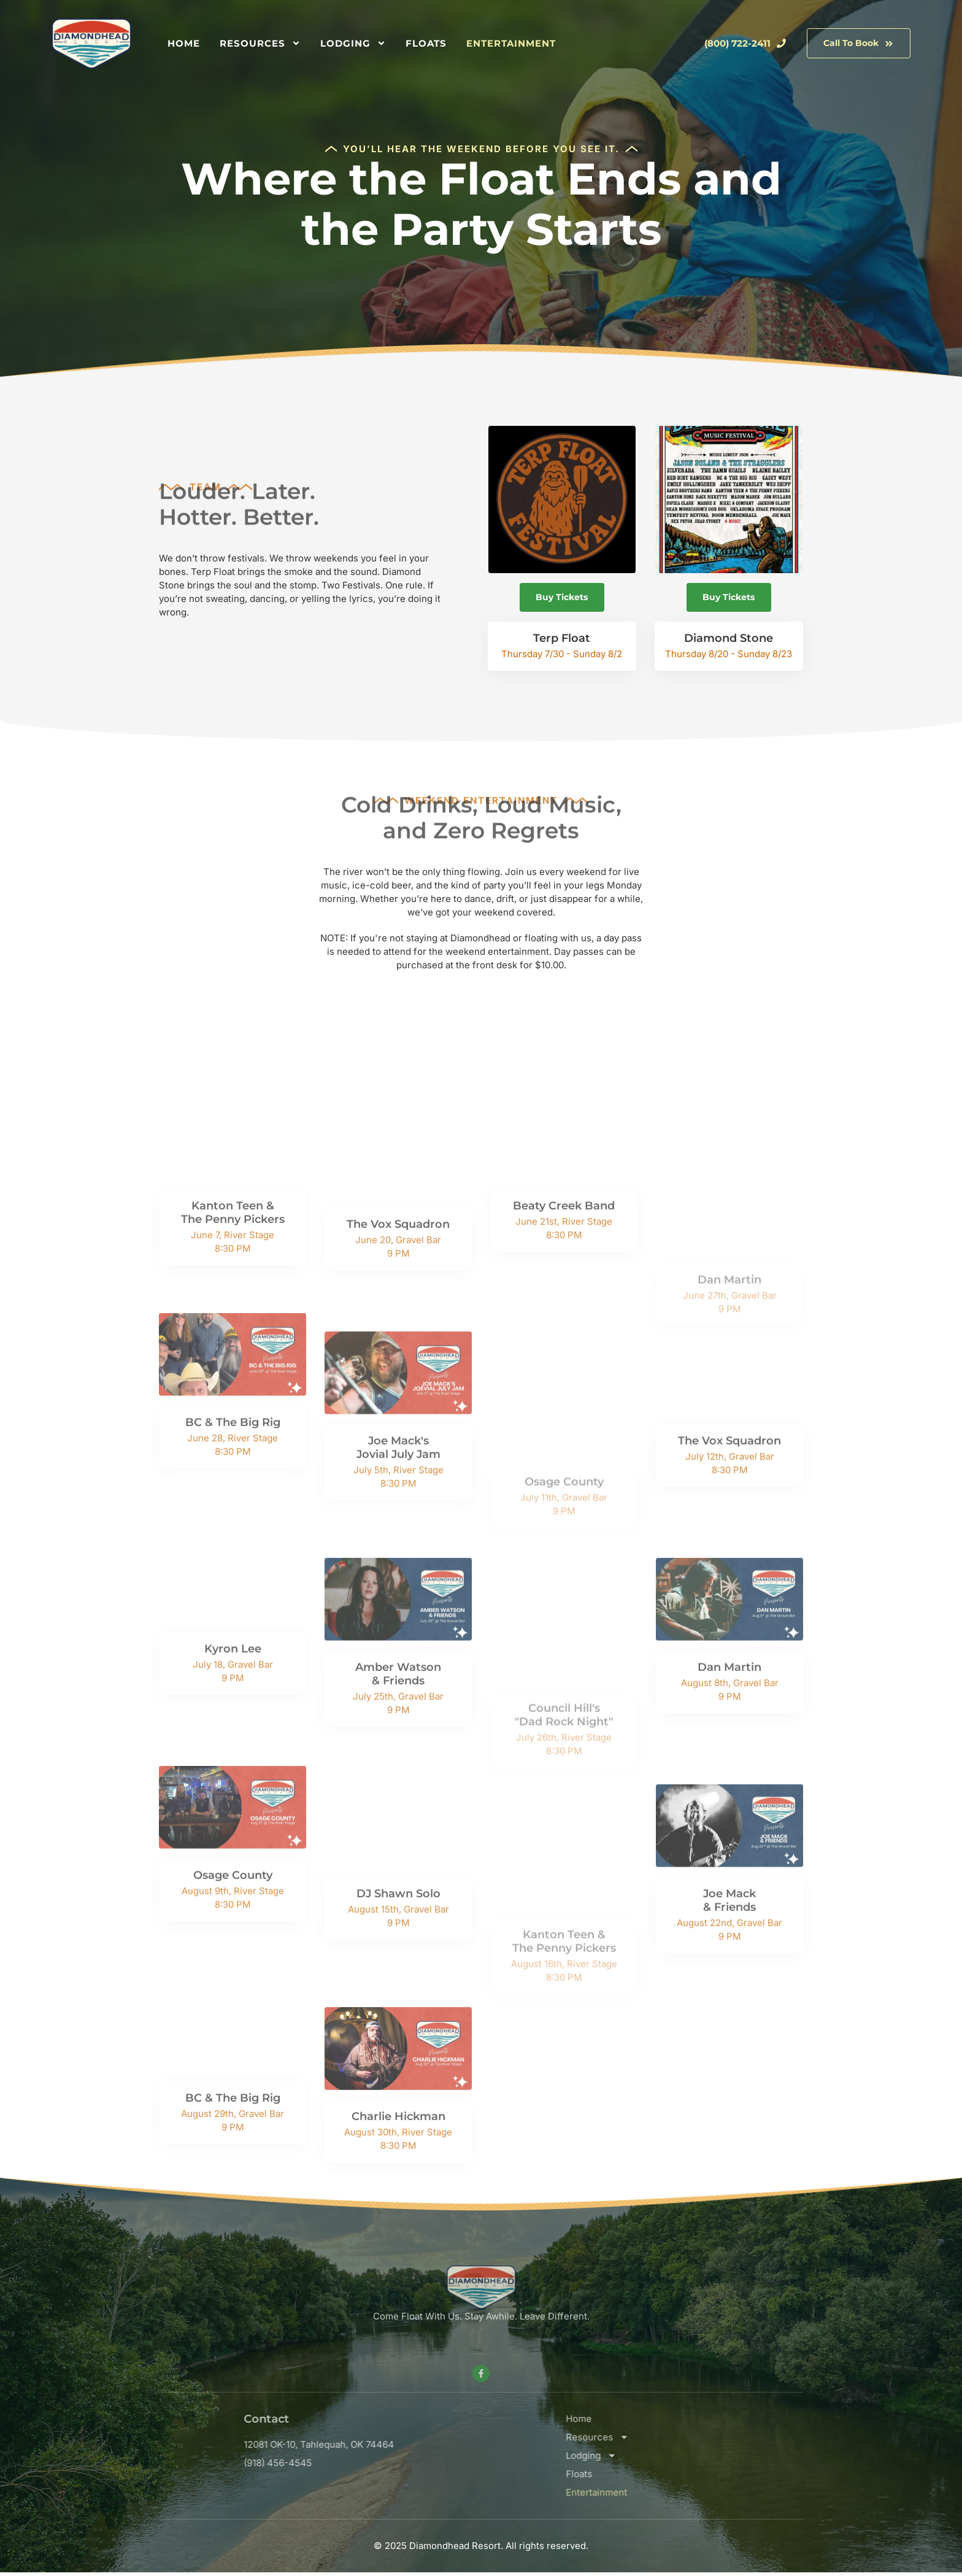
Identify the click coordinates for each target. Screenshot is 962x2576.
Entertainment (511, 43)
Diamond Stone (730, 642)
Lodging (353, 43)
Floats (426, 43)
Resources (260, 43)
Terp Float (559, 642)
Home (183, 43)
